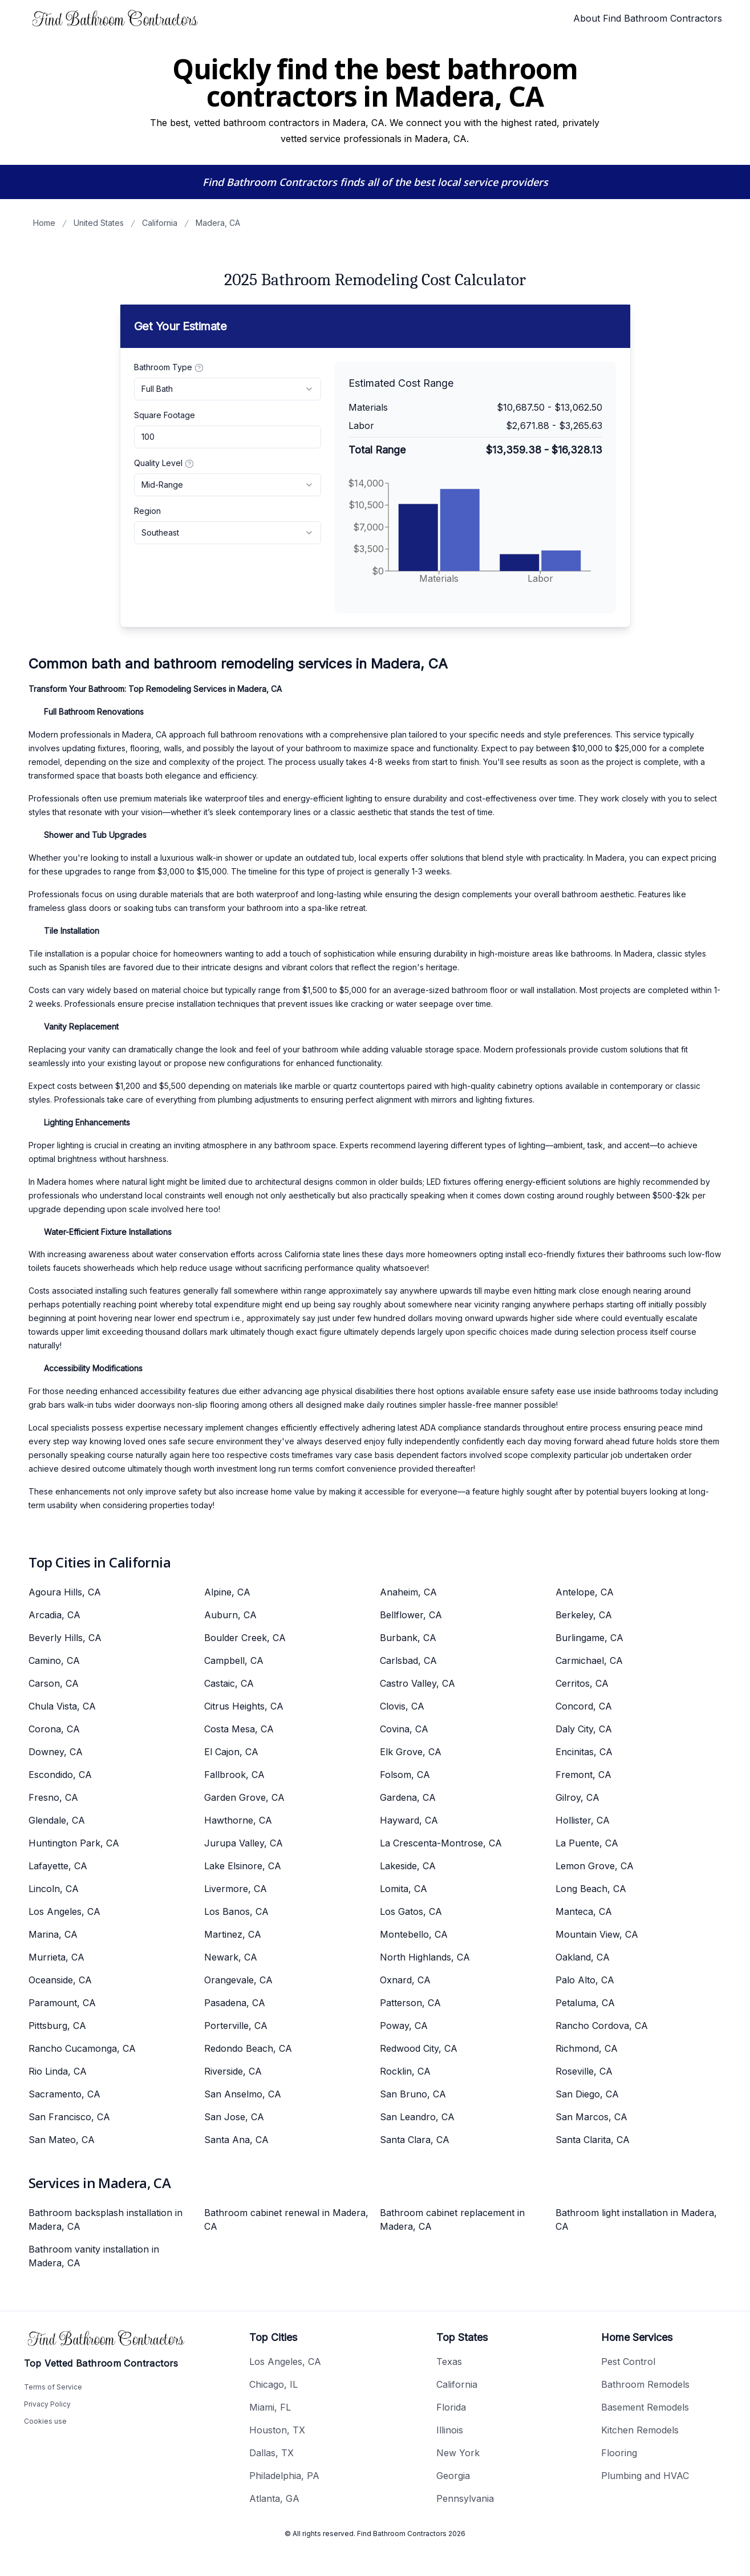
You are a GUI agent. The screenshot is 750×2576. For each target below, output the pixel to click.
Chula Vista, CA (62, 1706)
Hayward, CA (409, 1820)
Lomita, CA (403, 1888)
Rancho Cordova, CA (602, 2025)
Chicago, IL (273, 2384)
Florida (451, 2407)
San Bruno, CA (413, 2094)
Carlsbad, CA (408, 1660)
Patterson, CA (410, 2002)
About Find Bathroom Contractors (647, 18)
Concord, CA (584, 1706)
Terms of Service (53, 2387)
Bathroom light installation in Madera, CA (636, 2219)
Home (44, 223)
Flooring (619, 2452)
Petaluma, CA (585, 2002)
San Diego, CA (587, 2094)
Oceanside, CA (60, 1980)
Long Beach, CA (591, 1888)
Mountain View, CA (597, 1934)
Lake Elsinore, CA (242, 1866)
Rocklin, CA (405, 2071)
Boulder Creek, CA (245, 1637)
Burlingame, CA (589, 1637)
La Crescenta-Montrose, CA (441, 1843)
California (159, 223)
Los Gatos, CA (411, 1911)
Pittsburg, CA (57, 2025)
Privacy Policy (47, 2404)
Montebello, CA (414, 1934)
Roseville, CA (584, 2071)
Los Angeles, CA (64, 1911)
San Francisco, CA (69, 2117)
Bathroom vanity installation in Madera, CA (94, 2256)
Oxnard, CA (405, 1980)
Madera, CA (218, 223)
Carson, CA (54, 1683)
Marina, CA (53, 1934)
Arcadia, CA (54, 1615)
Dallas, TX (271, 2452)
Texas (449, 2361)
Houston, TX (277, 2430)
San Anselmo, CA (242, 2094)
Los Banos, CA (236, 1911)
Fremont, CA (583, 1774)
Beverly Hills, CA (65, 1637)
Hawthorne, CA (238, 1820)
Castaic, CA (229, 1683)
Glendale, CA (57, 1820)
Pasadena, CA (234, 2002)
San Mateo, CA (62, 2139)
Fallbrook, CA (234, 1774)
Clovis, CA (402, 1706)
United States (99, 223)
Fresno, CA (53, 1797)
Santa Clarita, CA (593, 2139)
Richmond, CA (587, 2048)
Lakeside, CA (408, 1866)
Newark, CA (230, 1957)
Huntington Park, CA (74, 1843)
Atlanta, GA (274, 2498)
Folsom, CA (405, 1774)
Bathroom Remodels (645, 2384)
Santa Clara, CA (414, 2139)
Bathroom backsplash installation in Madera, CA (106, 2219)
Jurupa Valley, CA (243, 1843)
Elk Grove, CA (410, 1751)
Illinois (449, 2430)
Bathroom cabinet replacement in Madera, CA (452, 2219)
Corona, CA (54, 1729)
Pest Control (628, 2361)
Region (147, 511)
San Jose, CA (234, 2117)
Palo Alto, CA (585, 1980)
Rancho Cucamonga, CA (82, 2048)
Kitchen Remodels (640, 2430)
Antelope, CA (585, 1592)
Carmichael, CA (589, 1660)
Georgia (453, 2475)
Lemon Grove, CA (595, 1866)
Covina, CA (404, 1729)
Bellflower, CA (411, 1615)
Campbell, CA (233, 1660)
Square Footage (164, 415)
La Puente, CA (587, 1843)
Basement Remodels (645, 2407)
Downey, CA (56, 1751)
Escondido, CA (60, 1774)
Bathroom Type (169, 367)
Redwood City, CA (418, 2048)
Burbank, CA (408, 1637)
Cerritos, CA (582, 1683)
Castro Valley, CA (417, 1683)
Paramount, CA (62, 2002)
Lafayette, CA (58, 1866)
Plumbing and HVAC (645, 2475)
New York (458, 2452)
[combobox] (228, 389)
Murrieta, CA (56, 1957)
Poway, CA (404, 2025)
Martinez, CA (232, 1934)
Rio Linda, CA (58, 2071)
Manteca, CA (584, 1911)
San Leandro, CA (417, 2117)
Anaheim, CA (408, 1592)
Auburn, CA (230, 1615)
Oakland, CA (583, 1957)
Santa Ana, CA (236, 2139)
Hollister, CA (583, 1820)
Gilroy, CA (577, 1797)
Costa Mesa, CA (239, 1729)
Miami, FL (270, 2407)
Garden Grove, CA (244, 1797)
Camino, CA (54, 1660)
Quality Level (164, 463)
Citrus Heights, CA (243, 1706)
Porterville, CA (235, 2025)
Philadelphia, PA (284, 2475)
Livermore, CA (235, 1888)
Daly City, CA (584, 1729)
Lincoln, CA (54, 1888)
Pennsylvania (465, 2498)
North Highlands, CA (425, 1957)
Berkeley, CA (584, 1615)
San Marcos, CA (591, 2117)
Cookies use (45, 2421)
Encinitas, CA (584, 1751)
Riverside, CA (233, 2071)
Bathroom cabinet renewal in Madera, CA (286, 2219)
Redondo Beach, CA (248, 2048)
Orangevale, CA (238, 1980)
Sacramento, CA (64, 2094)
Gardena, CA (408, 1797)
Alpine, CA (227, 1592)
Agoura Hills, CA (65, 1592)
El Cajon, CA (231, 1751)
